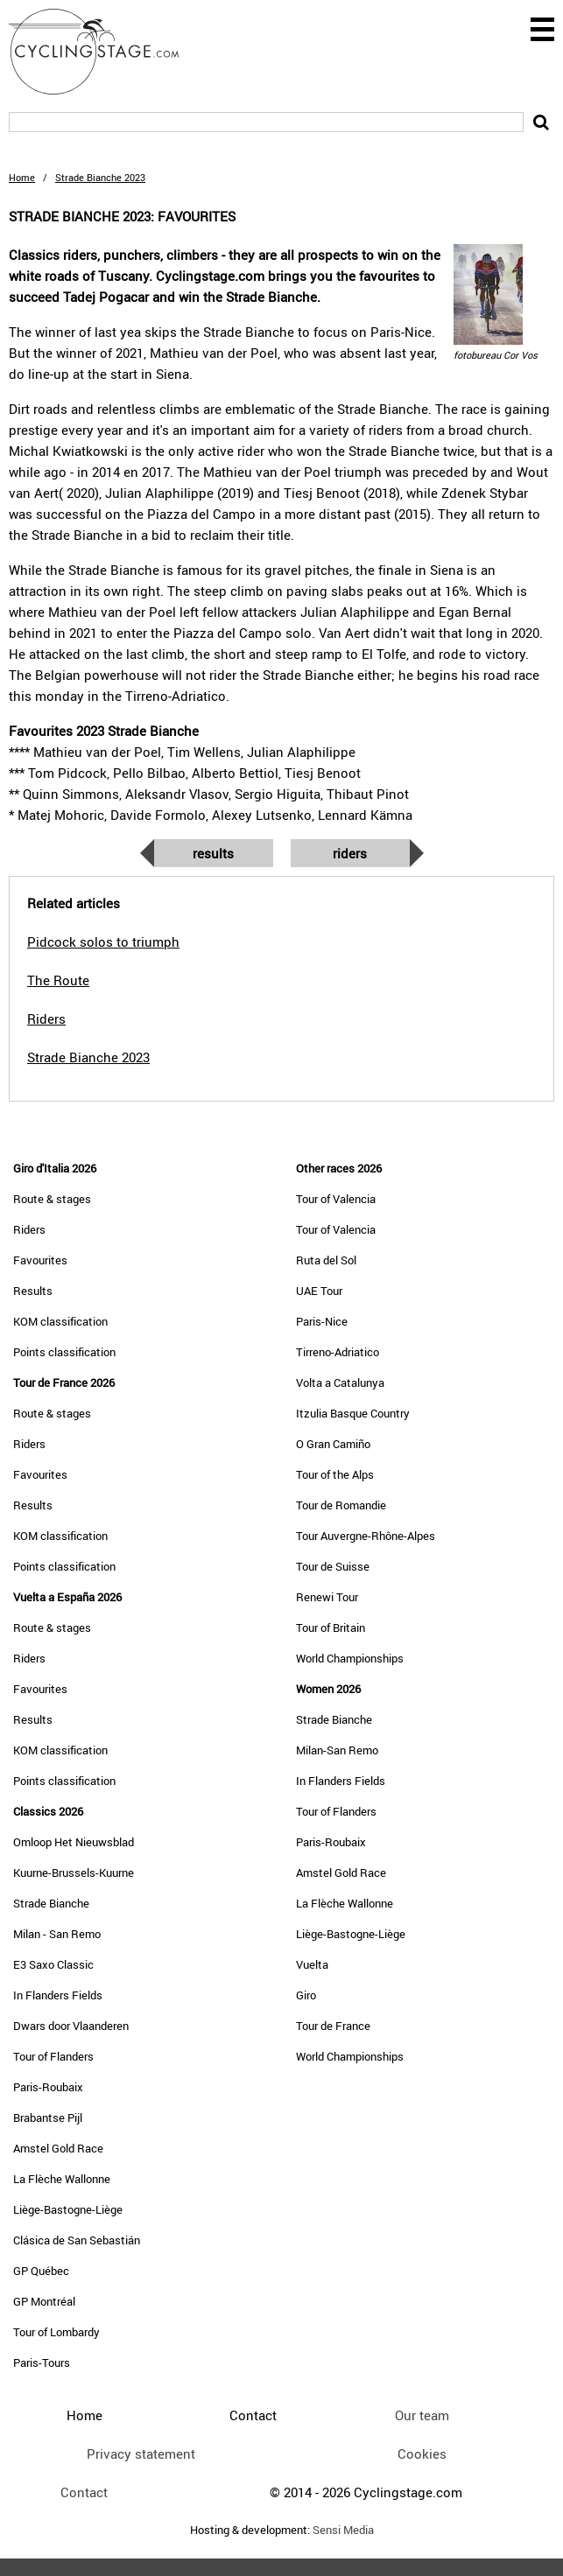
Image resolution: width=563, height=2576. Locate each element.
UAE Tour (319, 1290)
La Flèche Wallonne (61, 2179)
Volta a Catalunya (340, 1382)
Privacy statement (141, 2453)
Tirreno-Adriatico (337, 1352)
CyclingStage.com (105, 51)
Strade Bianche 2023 (88, 1057)
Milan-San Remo (337, 1750)
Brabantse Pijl (47, 2117)
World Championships (350, 1658)
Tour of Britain (330, 1627)
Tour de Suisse (332, 1566)
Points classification (64, 1352)
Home (22, 177)
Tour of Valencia (336, 1199)
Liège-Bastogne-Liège (68, 2209)
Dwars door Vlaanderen (71, 2026)
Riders (350, 853)
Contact (84, 2492)
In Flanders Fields (57, 1995)
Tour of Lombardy (56, 2332)
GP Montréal (44, 2301)
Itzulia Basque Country (353, 1413)
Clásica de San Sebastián (76, 2240)
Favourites (40, 1260)
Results (213, 853)
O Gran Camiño (333, 1444)
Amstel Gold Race (58, 2148)
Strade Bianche (51, 1903)
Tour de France (333, 2026)
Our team (422, 2415)
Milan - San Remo (57, 1934)
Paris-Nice (322, 1321)
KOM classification (60, 1321)
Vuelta (312, 1964)
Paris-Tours (41, 2362)
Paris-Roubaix (48, 2087)
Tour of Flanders (53, 2056)
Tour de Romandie (341, 1505)
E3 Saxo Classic (53, 1964)
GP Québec (41, 2270)
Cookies (422, 2453)
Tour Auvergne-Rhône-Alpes (365, 1536)
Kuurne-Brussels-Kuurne (73, 1872)
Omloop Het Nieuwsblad (73, 1842)
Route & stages (52, 1199)
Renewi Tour (327, 1597)
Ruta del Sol (326, 1260)
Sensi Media (343, 2530)
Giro (306, 1995)
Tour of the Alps (335, 1474)
